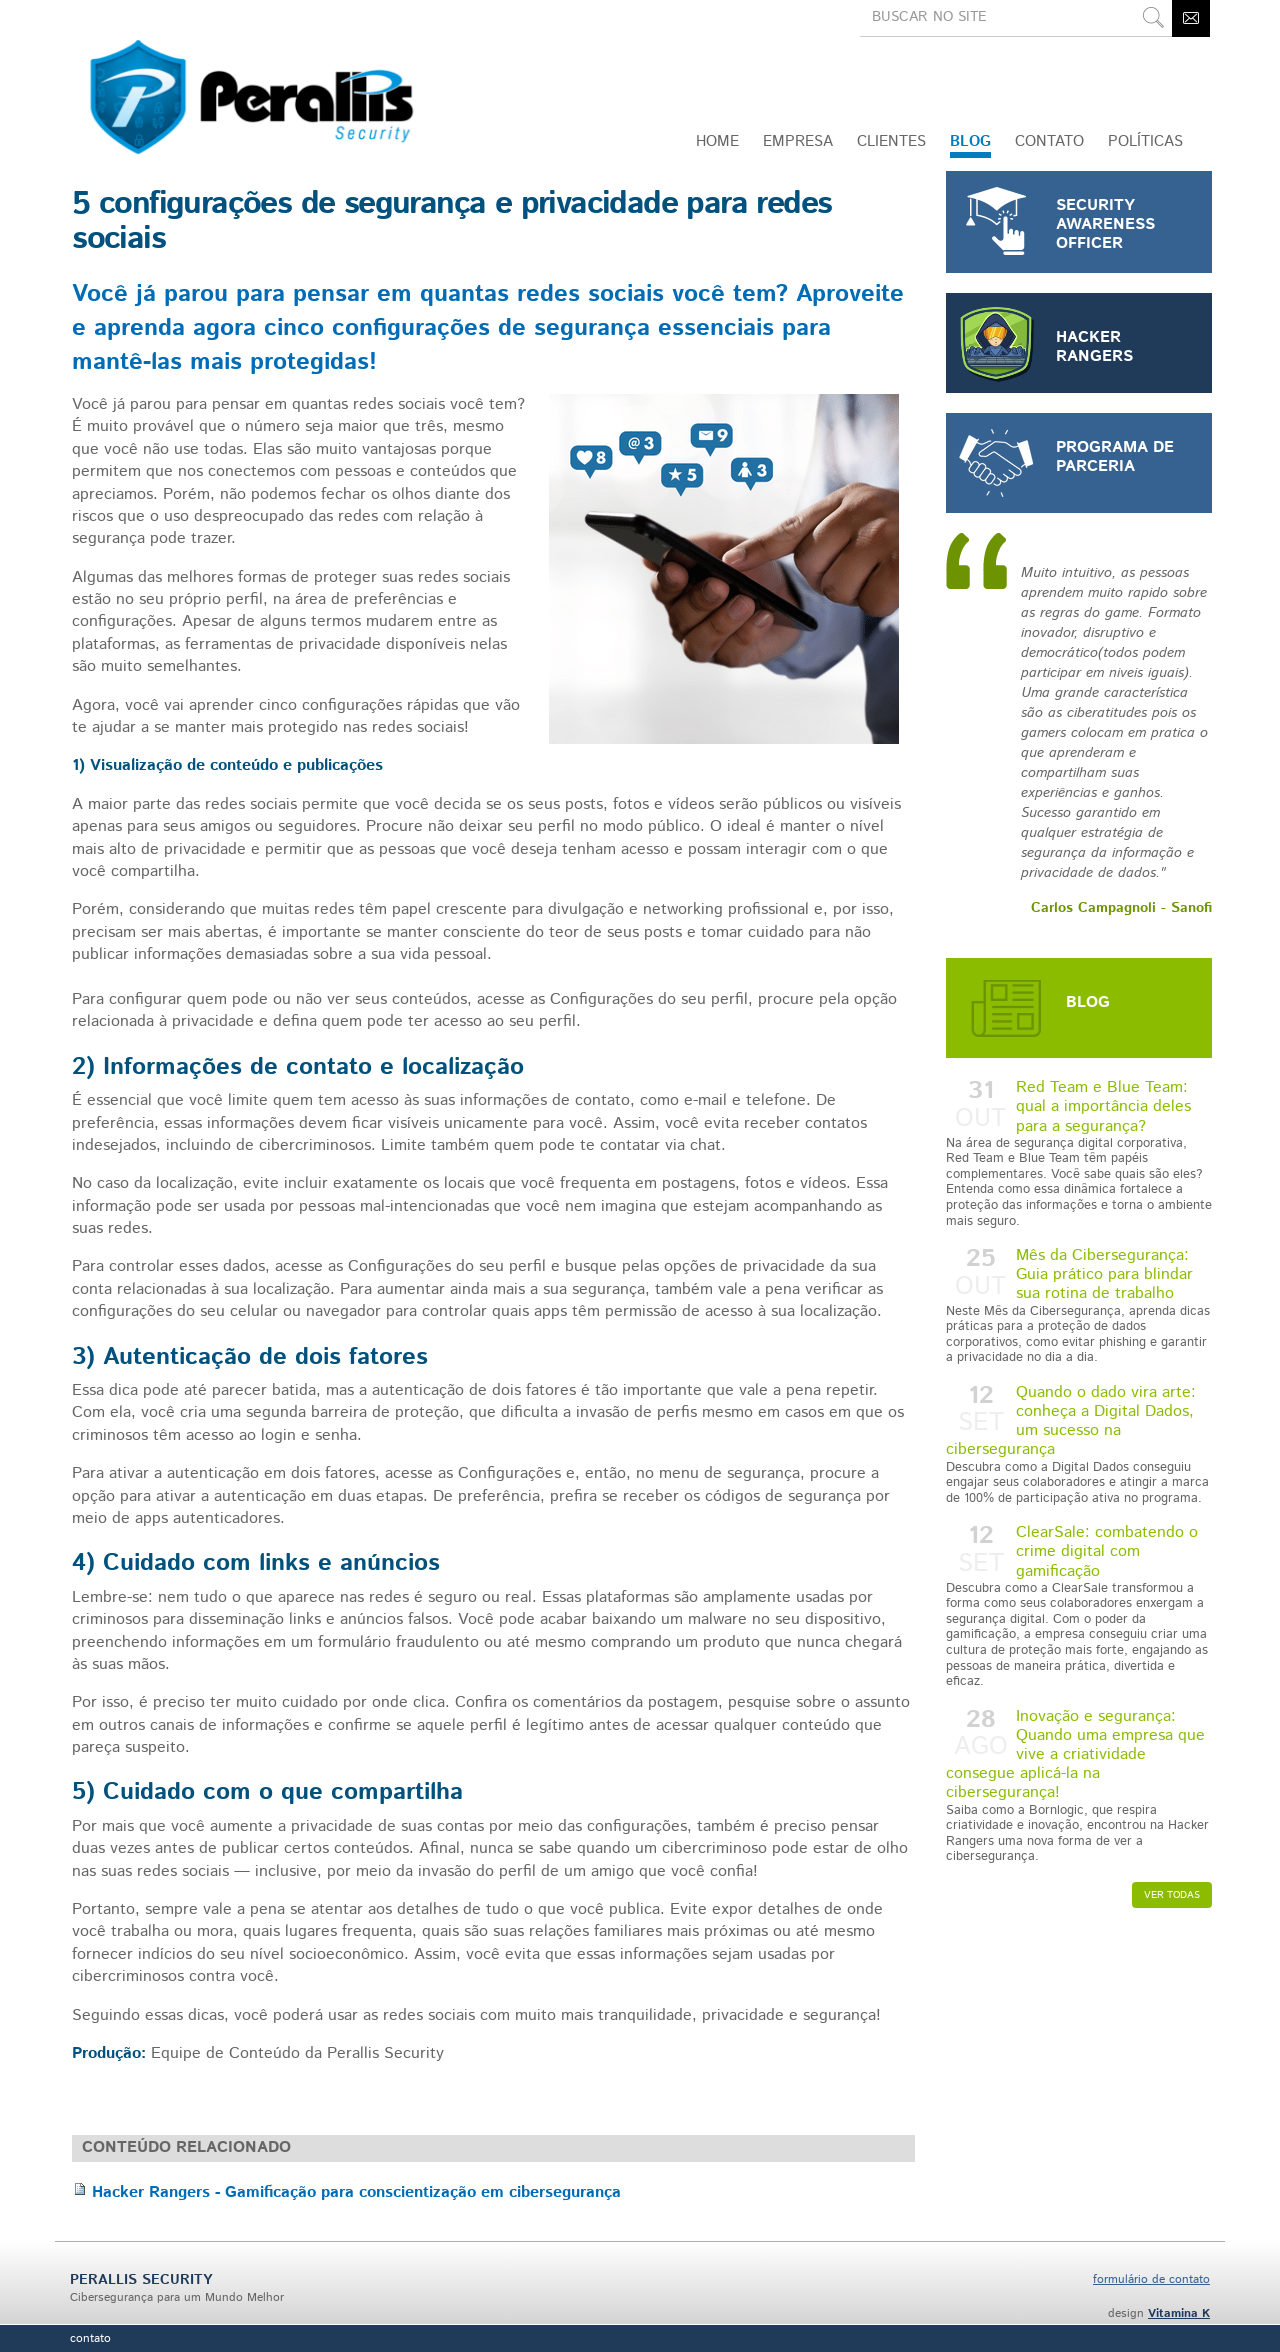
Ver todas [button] (1172, 1895)
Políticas (1145, 141)
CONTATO (1049, 141)
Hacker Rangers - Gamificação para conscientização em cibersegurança (356, 2192)
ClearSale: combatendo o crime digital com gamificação (1079, 1605)
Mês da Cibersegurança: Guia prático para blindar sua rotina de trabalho (1079, 1305)
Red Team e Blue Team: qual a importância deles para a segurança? (1079, 1152)
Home (717, 141)
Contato (90, 2338)
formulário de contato (1151, 2279)
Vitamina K (1179, 2313)
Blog (970, 141)
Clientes (891, 141)
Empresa (798, 141)
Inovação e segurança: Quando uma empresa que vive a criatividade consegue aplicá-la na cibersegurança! (1079, 1785)
